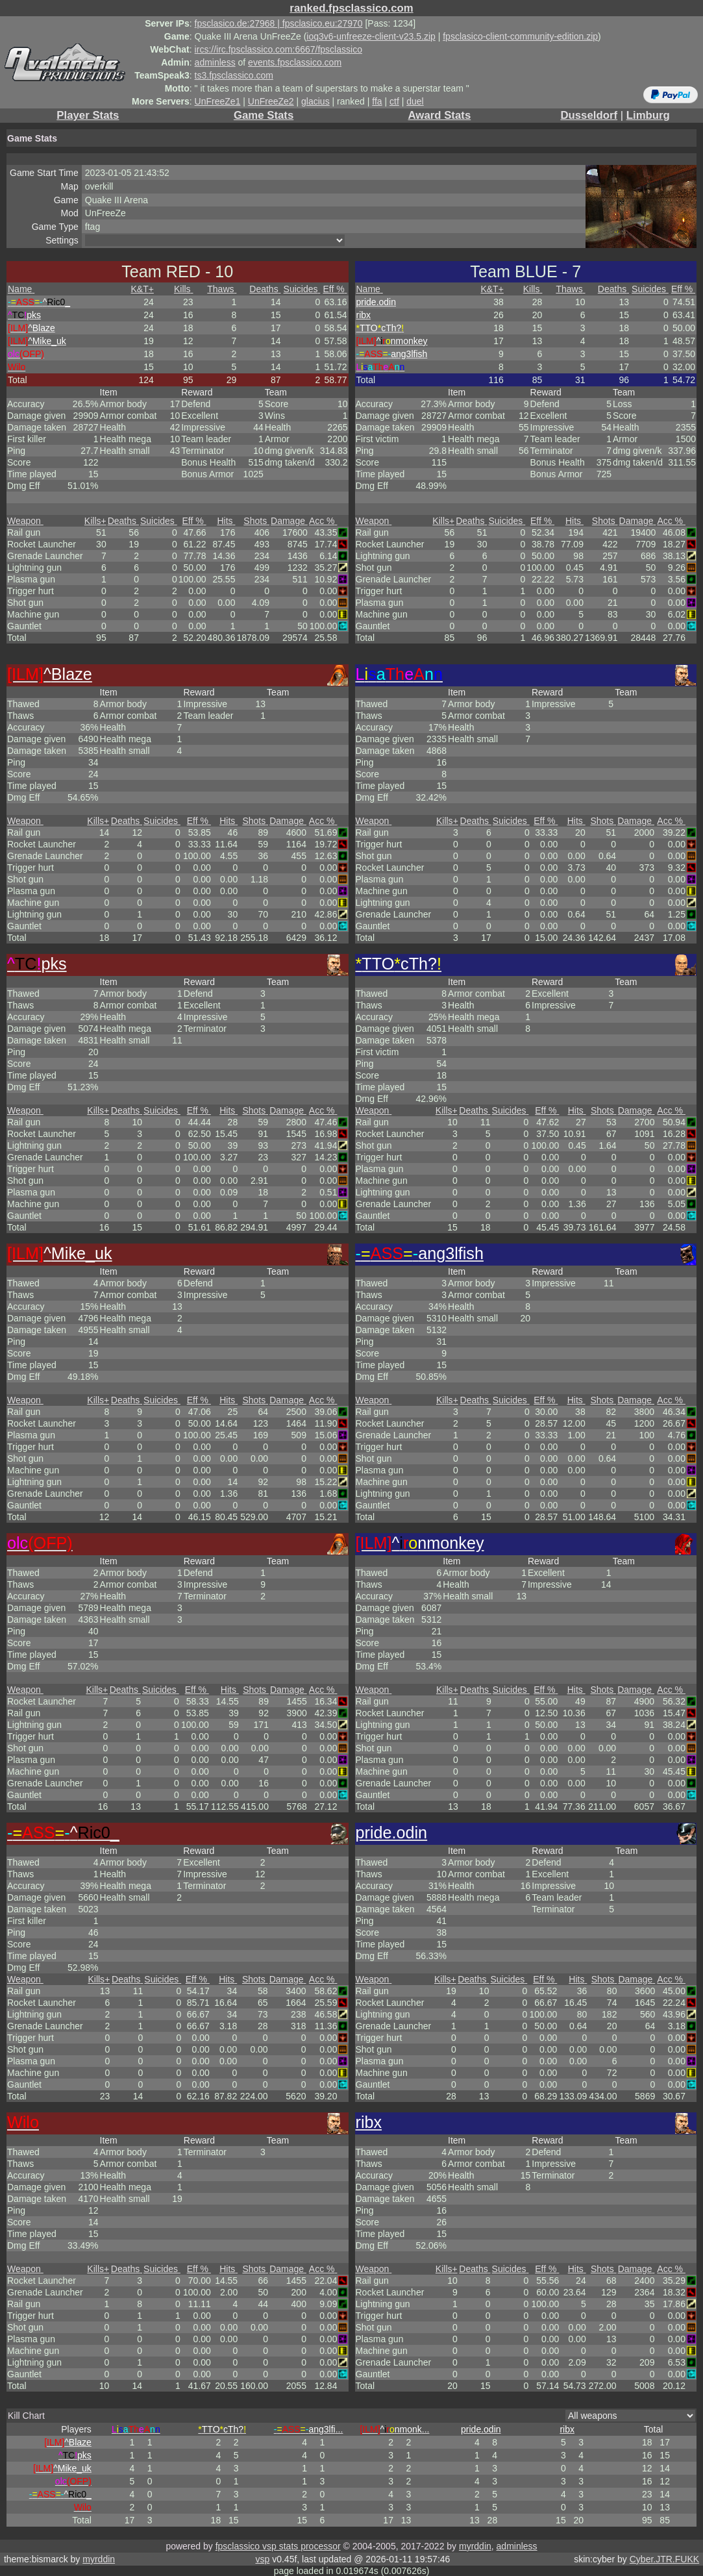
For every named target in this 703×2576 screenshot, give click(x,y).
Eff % (335, 289)
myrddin (475, 2546)
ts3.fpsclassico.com (234, 75)
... (308, 2429)
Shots (256, 521)
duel (414, 101)
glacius (315, 101)
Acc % (323, 521)
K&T (141, 289)
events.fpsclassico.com (294, 62)
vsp (262, 2559)
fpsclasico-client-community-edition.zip (520, 36)
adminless (215, 62)
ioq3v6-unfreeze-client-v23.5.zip (370, 36)
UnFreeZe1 (218, 101)
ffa (377, 101)
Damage (289, 521)
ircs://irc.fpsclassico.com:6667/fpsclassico (278, 49)
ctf (394, 101)
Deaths (264, 289)
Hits (226, 521)
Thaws (221, 289)
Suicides (302, 289)
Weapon (25, 521)
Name (21, 289)
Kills (183, 289)
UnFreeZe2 (271, 101)
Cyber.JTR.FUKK (664, 2559)
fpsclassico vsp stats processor (278, 2546)
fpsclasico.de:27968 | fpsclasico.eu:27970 (279, 23)
